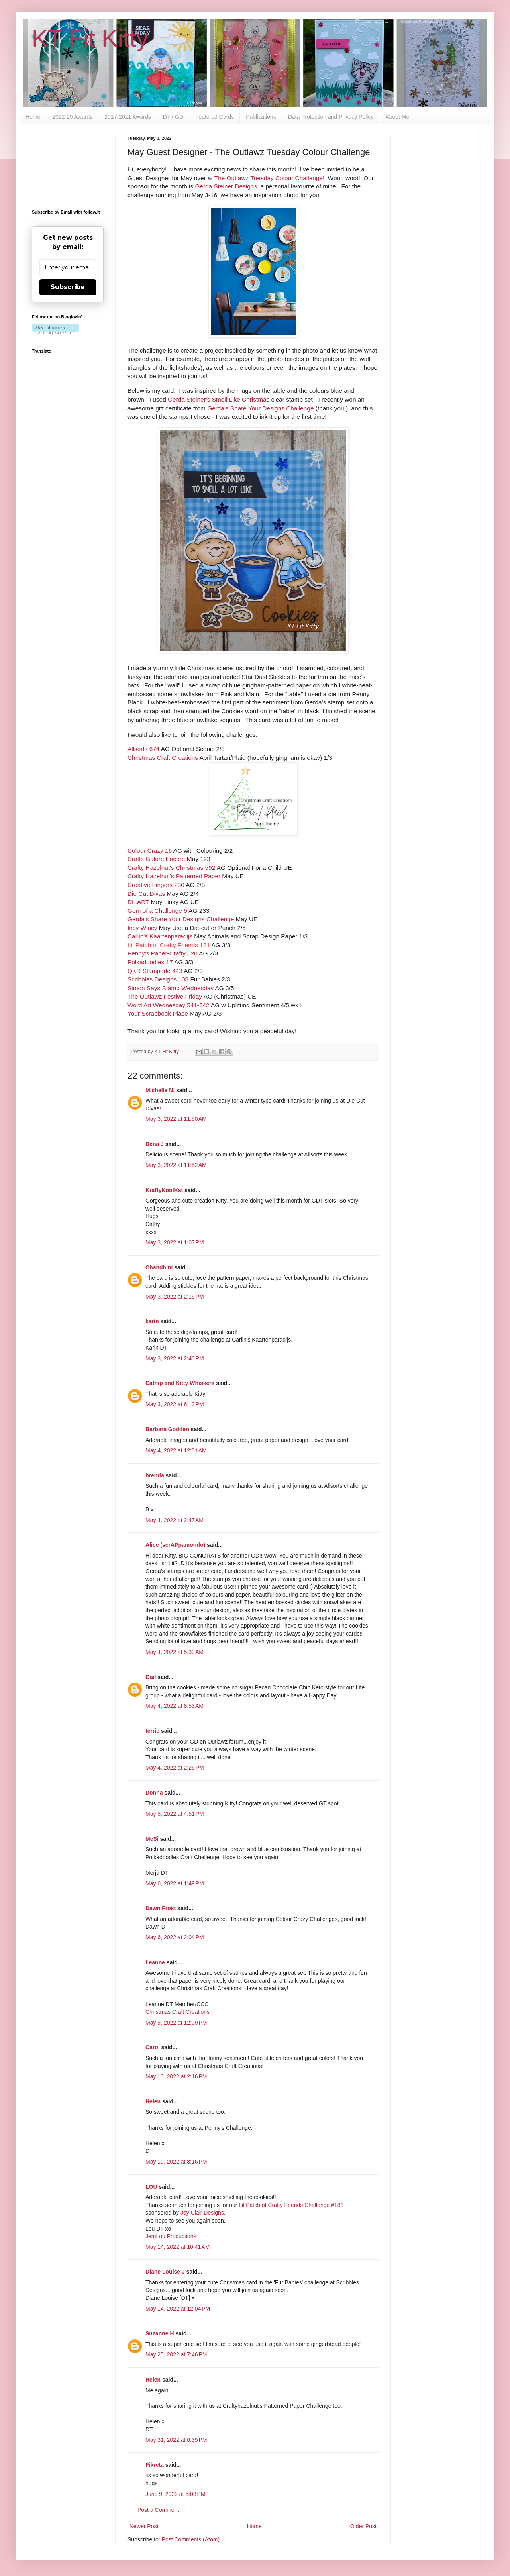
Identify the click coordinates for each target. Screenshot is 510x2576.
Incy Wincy (143, 927)
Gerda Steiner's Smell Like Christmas (218, 399)
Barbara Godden (167, 1429)
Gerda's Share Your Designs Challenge (260, 408)
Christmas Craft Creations (163, 757)
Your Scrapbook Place (158, 1013)
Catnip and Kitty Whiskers (179, 1383)
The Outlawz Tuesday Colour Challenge (268, 178)
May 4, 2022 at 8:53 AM (174, 1706)
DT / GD (173, 117)
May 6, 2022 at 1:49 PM (174, 1883)
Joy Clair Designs (202, 2212)
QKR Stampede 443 (155, 970)
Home (33, 117)
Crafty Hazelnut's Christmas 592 (171, 867)
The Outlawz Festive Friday (165, 996)
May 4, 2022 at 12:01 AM (176, 1450)
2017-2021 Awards (127, 117)
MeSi (152, 1839)
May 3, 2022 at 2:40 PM (174, 1358)
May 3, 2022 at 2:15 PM (174, 1296)
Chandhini (159, 1267)
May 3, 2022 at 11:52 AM (176, 1165)
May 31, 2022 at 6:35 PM (176, 2440)
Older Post (363, 2526)
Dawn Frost (160, 1908)
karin (152, 1321)
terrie (152, 1731)
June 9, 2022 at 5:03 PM (175, 2494)
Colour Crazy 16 (150, 850)
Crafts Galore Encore (156, 858)
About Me (397, 117)
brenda (154, 1475)
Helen (153, 2101)
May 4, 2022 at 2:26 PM (174, 1767)
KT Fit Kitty (90, 38)
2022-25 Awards (72, 117)
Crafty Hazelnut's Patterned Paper (174, 876)
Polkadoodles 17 (150, 962)
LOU (151, 2187)
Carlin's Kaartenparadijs (160, 936)
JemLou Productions (170, 2236)
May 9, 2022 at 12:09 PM (176, 2022)
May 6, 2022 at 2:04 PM (174, 1937)
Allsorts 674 (143, 749)
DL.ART (138, 902)
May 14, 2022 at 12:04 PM (177, 2308)
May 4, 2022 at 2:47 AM (174, 1520)
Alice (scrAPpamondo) (175, 1545)
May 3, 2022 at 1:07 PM (174, 1242)
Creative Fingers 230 (156, 884)
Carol (152, 2047)
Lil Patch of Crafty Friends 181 (169, 945)
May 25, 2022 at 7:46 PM (176, 2354)
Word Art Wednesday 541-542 (169, 1005)
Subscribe (68, 287)
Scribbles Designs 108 (158, 979)
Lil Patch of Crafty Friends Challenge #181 (291, 2205)
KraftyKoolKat (164, 1190)
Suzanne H (159, 2333)
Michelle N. (160, 1090)
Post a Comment (158, 2510)
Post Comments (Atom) (191, 2539)
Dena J (154, 1144)
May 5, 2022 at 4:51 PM (174, 1814)
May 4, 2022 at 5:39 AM (174, 1652)
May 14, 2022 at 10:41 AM (177, 2247)
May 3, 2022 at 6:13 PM (174, 1404)
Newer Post (143, 2526)
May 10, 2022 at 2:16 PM (176, 2076)
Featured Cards (214, 117)
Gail (150, 1677)
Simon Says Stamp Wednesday (171, 988)
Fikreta (154, 2465)
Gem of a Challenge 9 (157, 910)
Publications (261, 117)
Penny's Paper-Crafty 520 (163, 953)
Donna (154, 1792)
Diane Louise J (165, 2271)
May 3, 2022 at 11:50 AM (176, 1119)
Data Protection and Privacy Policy (331, 117)
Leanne (155, 1962)
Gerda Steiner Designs (226, 186)
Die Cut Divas (146, 893)
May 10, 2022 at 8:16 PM (176, 2161)
